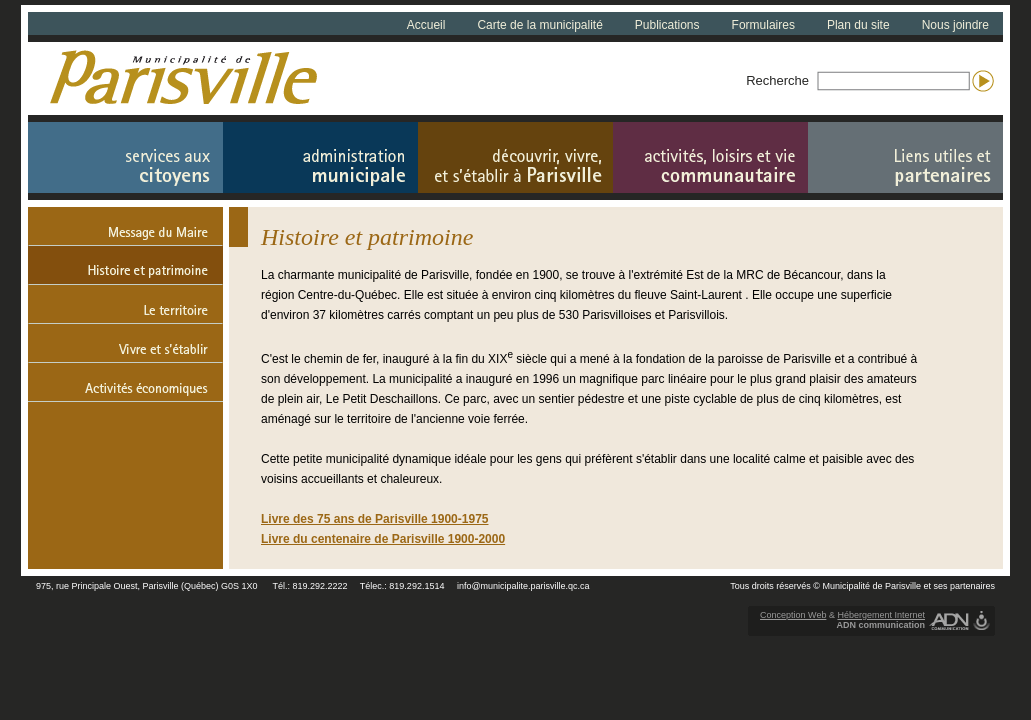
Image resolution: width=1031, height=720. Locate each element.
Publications (667, 25)
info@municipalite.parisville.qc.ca (523, 586)
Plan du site (858, 25)
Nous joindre (955, 25)
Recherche (777, 80)
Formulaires (763, 25)
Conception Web (793, 615)
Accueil (426, 25)
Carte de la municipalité (539, 25)
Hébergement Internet (881, 615)
